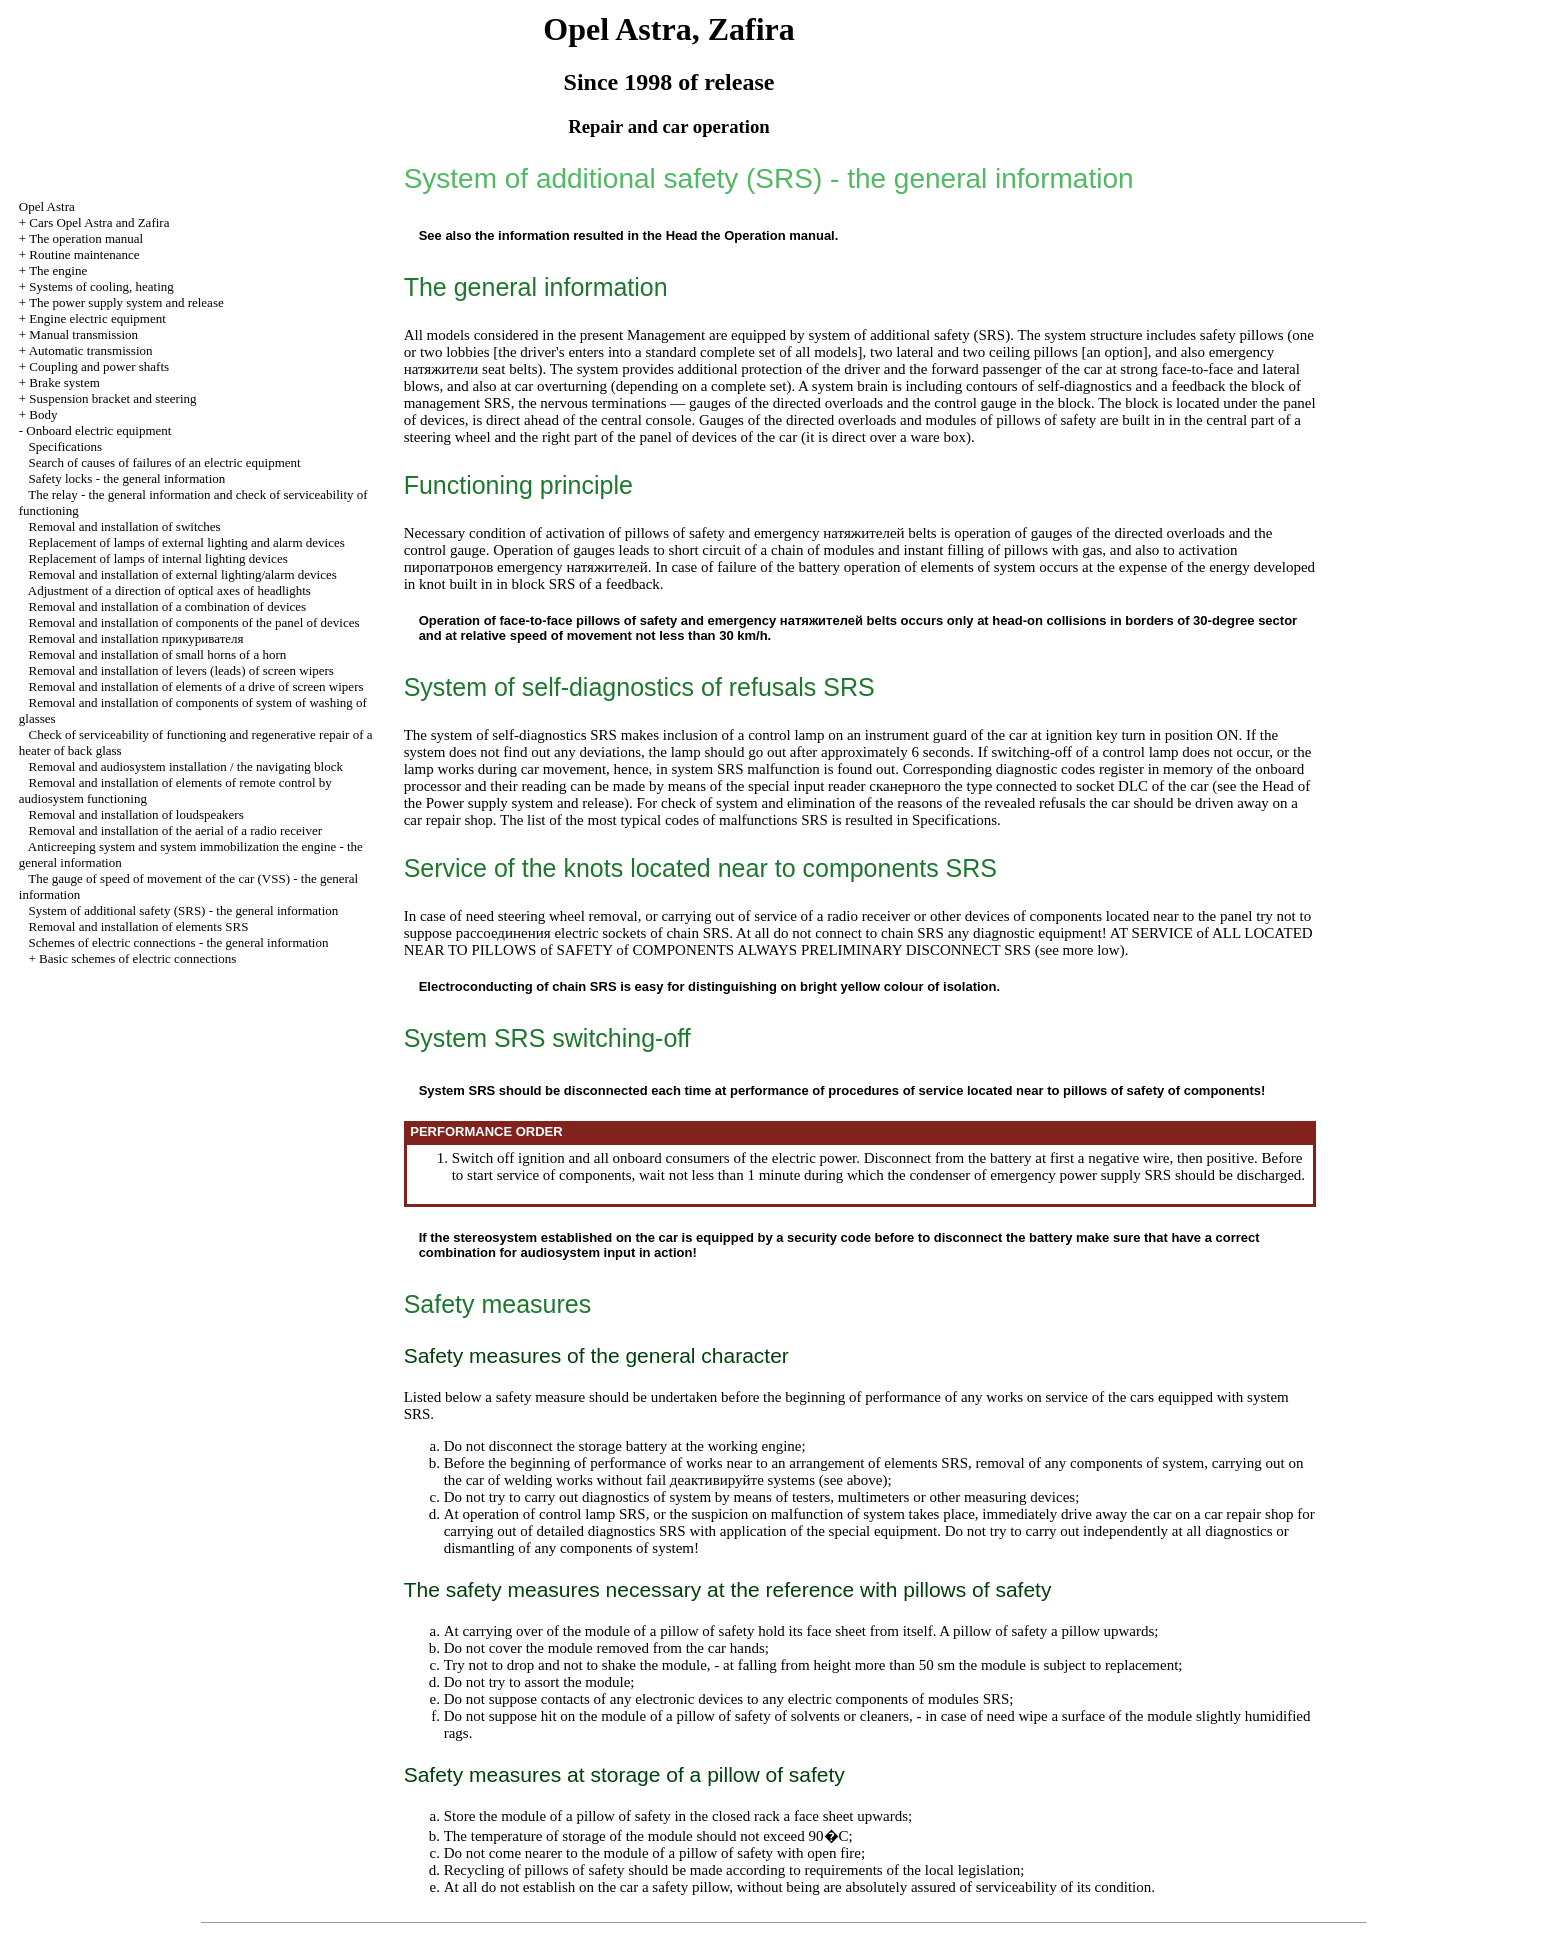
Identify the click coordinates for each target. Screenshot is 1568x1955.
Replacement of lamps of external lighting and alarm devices (187, 542)
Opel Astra (47, 206)
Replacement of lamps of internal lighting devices (158, 558)
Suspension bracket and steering (112, 398)
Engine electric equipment (97, 318)
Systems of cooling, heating (101, 286)
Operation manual (779, 235)
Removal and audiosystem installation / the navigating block (186, 766)
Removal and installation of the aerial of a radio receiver (175, 830)
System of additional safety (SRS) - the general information (184, 910)
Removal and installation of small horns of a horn (158, 654)
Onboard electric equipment (98, 430)
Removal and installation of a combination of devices (168, 606)
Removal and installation (136, 638)
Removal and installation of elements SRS (139, 926)
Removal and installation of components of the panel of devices (194, 622)
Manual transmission (83, 334)
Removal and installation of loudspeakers (136, 814)
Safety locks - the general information (127, 478)
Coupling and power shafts (99, 366)
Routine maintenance (84, 254)
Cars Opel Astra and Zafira (99, 222)
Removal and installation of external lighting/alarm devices (183, 574)
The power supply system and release (126, 302)
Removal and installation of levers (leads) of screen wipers (181, 670)
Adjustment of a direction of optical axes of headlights (169, 590)
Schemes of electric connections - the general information (179, 942)
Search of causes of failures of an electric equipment (165, 462)
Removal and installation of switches (125, 526)
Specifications (66, 446)
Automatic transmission (91, 350)
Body (43, 414)
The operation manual (86, 238)
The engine (58, 270)
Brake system (64, 382)
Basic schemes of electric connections (137, 958)
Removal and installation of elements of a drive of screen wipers (196, 686)
